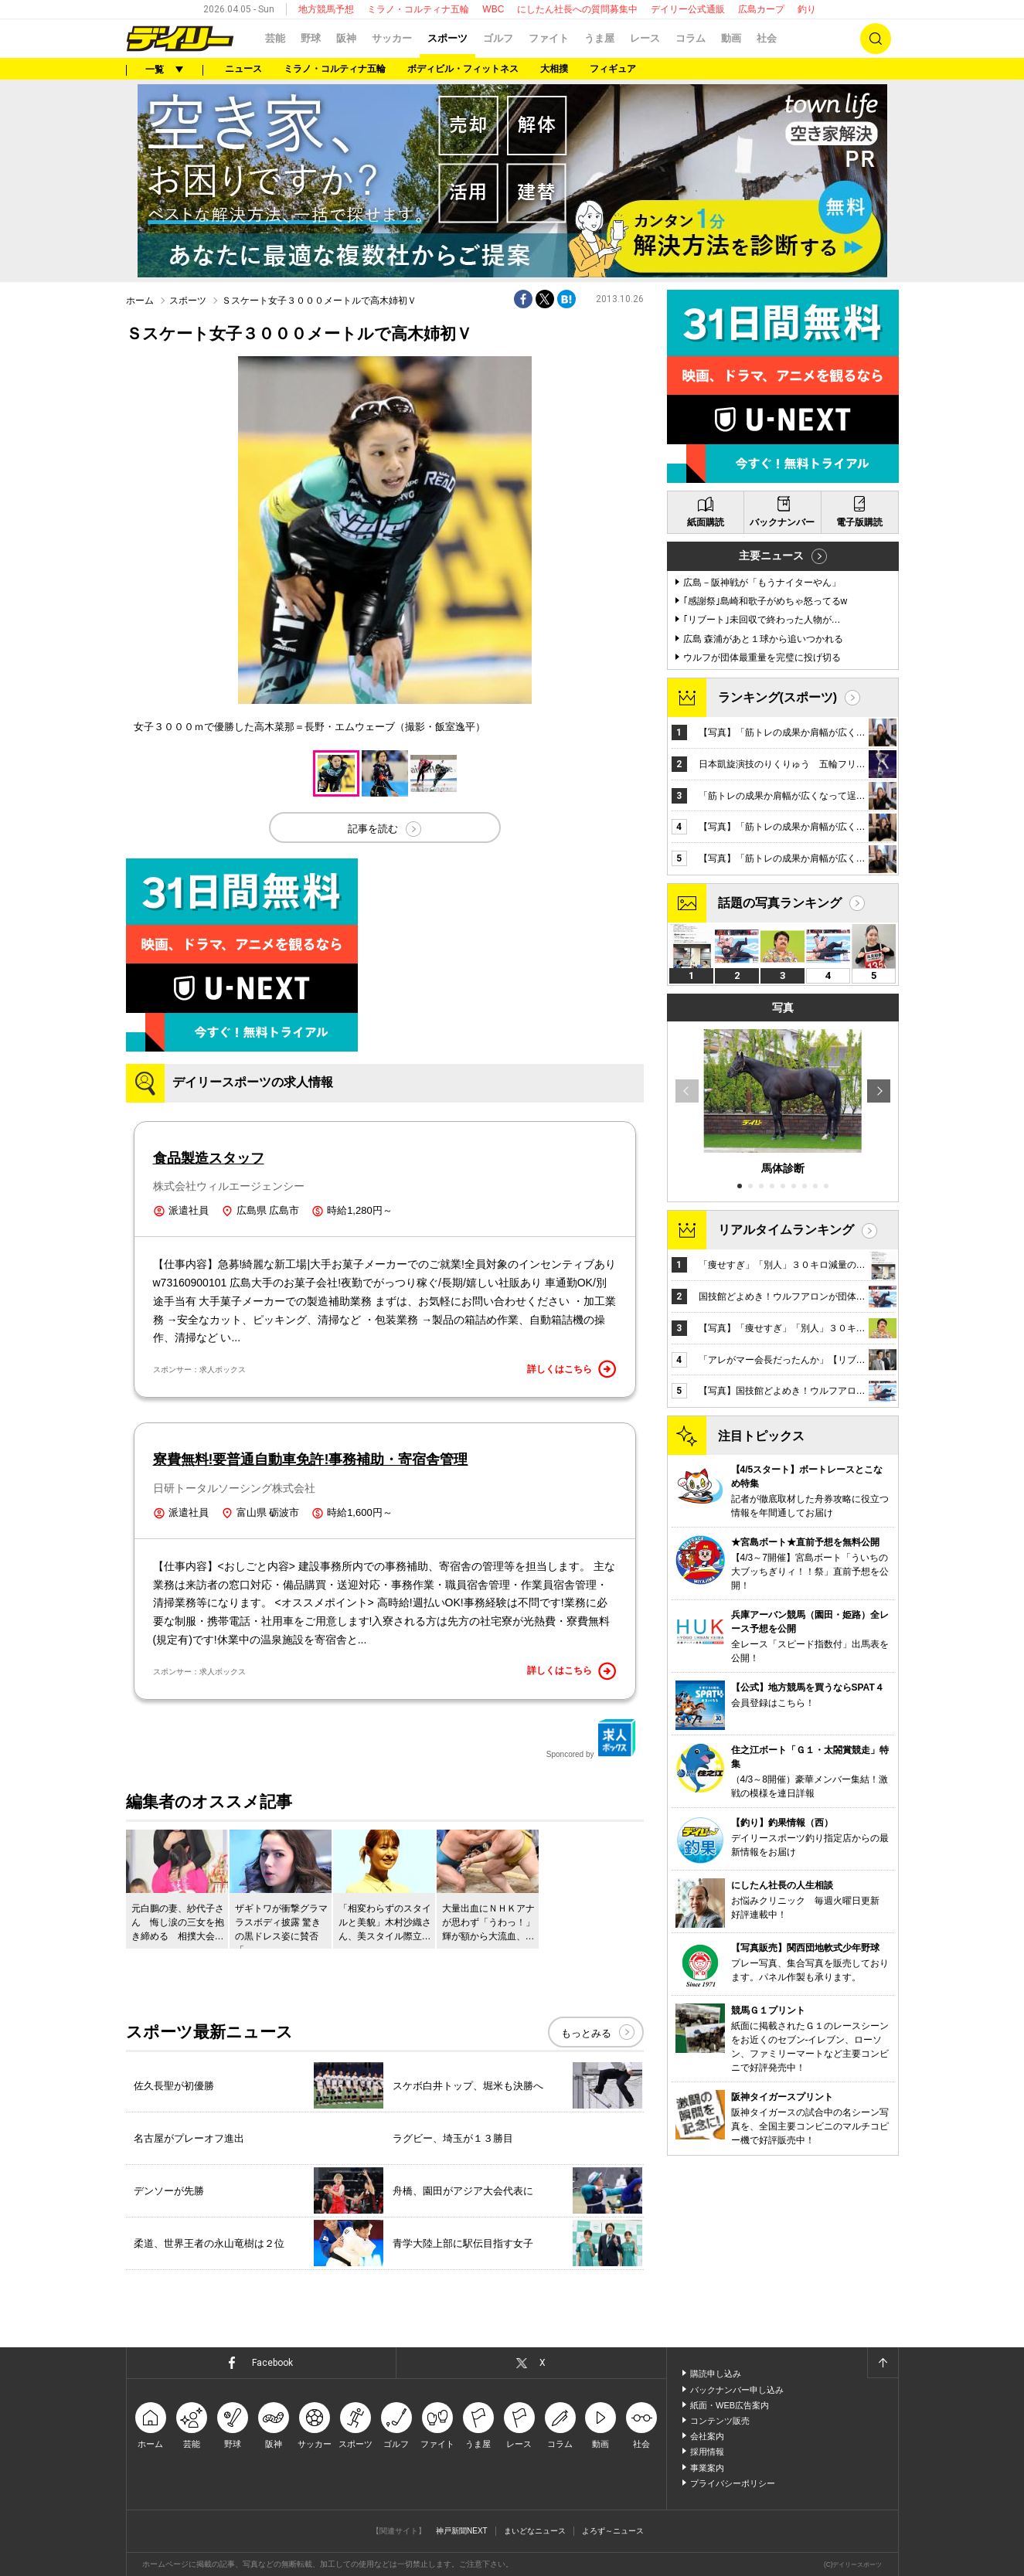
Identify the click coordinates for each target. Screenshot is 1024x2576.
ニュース (243, 68)
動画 (731, 38)
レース (645, 38)
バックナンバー (782, 522)
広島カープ (761, 9)
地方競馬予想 (326, 9)
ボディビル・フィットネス (463, 68)
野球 (311, 38)
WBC (493, 9)
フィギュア (613, 68)
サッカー (392, 38)
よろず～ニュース (613, 2531)
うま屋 (599, 38)
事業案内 (707, 2467)
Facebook (272, 2362)
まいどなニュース (535, 2531)
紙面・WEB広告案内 (729, 2405)
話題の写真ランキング (780, 902)
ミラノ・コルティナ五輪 (418, 9)
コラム (690, 38)
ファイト (549, 38)
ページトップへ (882, 2362)
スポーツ (447, 38)
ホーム (140, 300)
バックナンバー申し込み (737, 2389)
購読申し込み (715, 2373)
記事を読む (373, 828)
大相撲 (554, 68)
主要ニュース (771, 555)
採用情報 (707, 2451)
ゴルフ (498, 38)
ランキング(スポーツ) (778, 697)
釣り (807, 9)
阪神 (346, 38)
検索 (875, 38)
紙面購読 (705, 522)
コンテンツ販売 (720, 2420)
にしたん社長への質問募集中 (577, 9)
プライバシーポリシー (732, 2483)
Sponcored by (591, 1738)
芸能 (275, 38)
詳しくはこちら (572, 1369)
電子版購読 (859, 522)
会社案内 (707, 2436)
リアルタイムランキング (786, 1229)
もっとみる (586, 2033)
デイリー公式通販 (688, 9)
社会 (767, 38)
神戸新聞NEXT (462, 2531)
